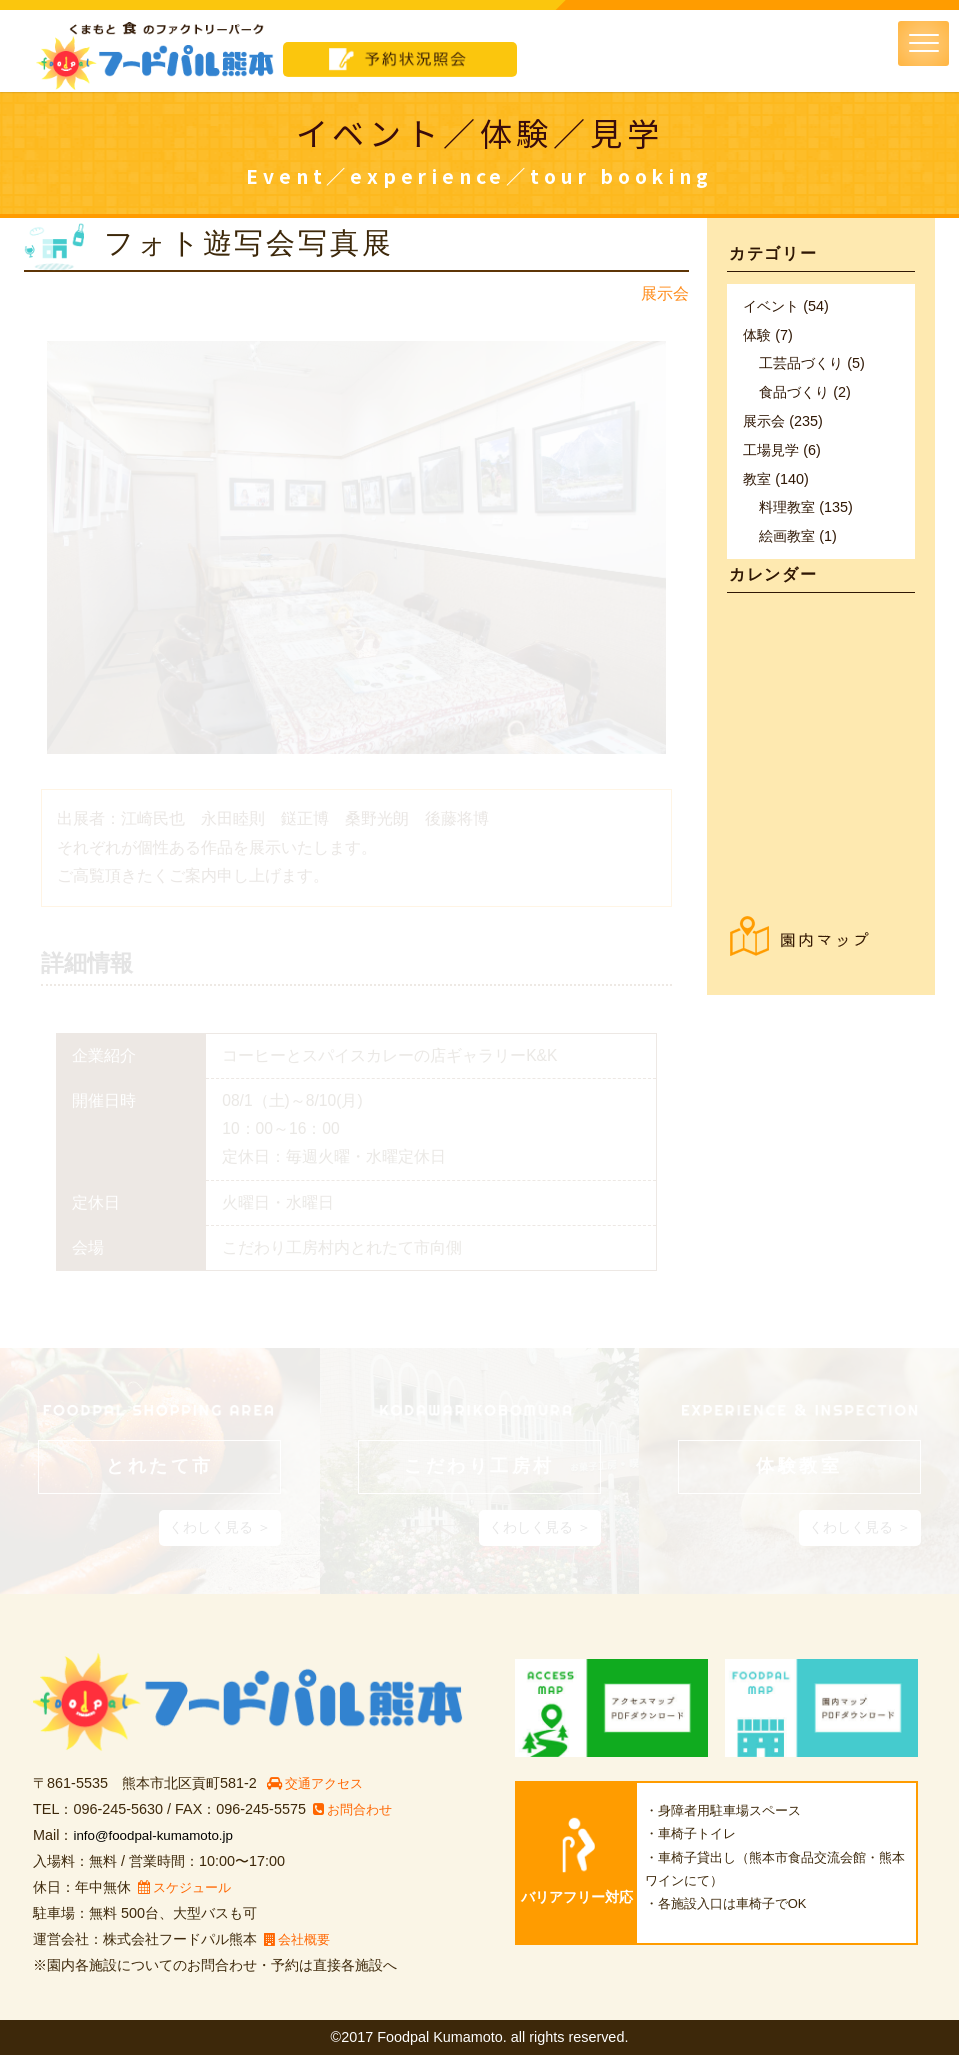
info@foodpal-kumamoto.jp (159, 1848)
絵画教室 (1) (798, 536)
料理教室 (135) (806, 507)
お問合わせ (355, 1822)
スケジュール (188, 1900)
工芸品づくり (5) (812, 363)
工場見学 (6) (782, 450)
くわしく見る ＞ (220, 1540)
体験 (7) (768, 335)
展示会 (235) (783, 421)
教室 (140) (776, 479)
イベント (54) (786, 306)
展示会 (665, 293)
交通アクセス (319, 1796)
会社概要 (299, 1952)
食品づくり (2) (805, 392)
